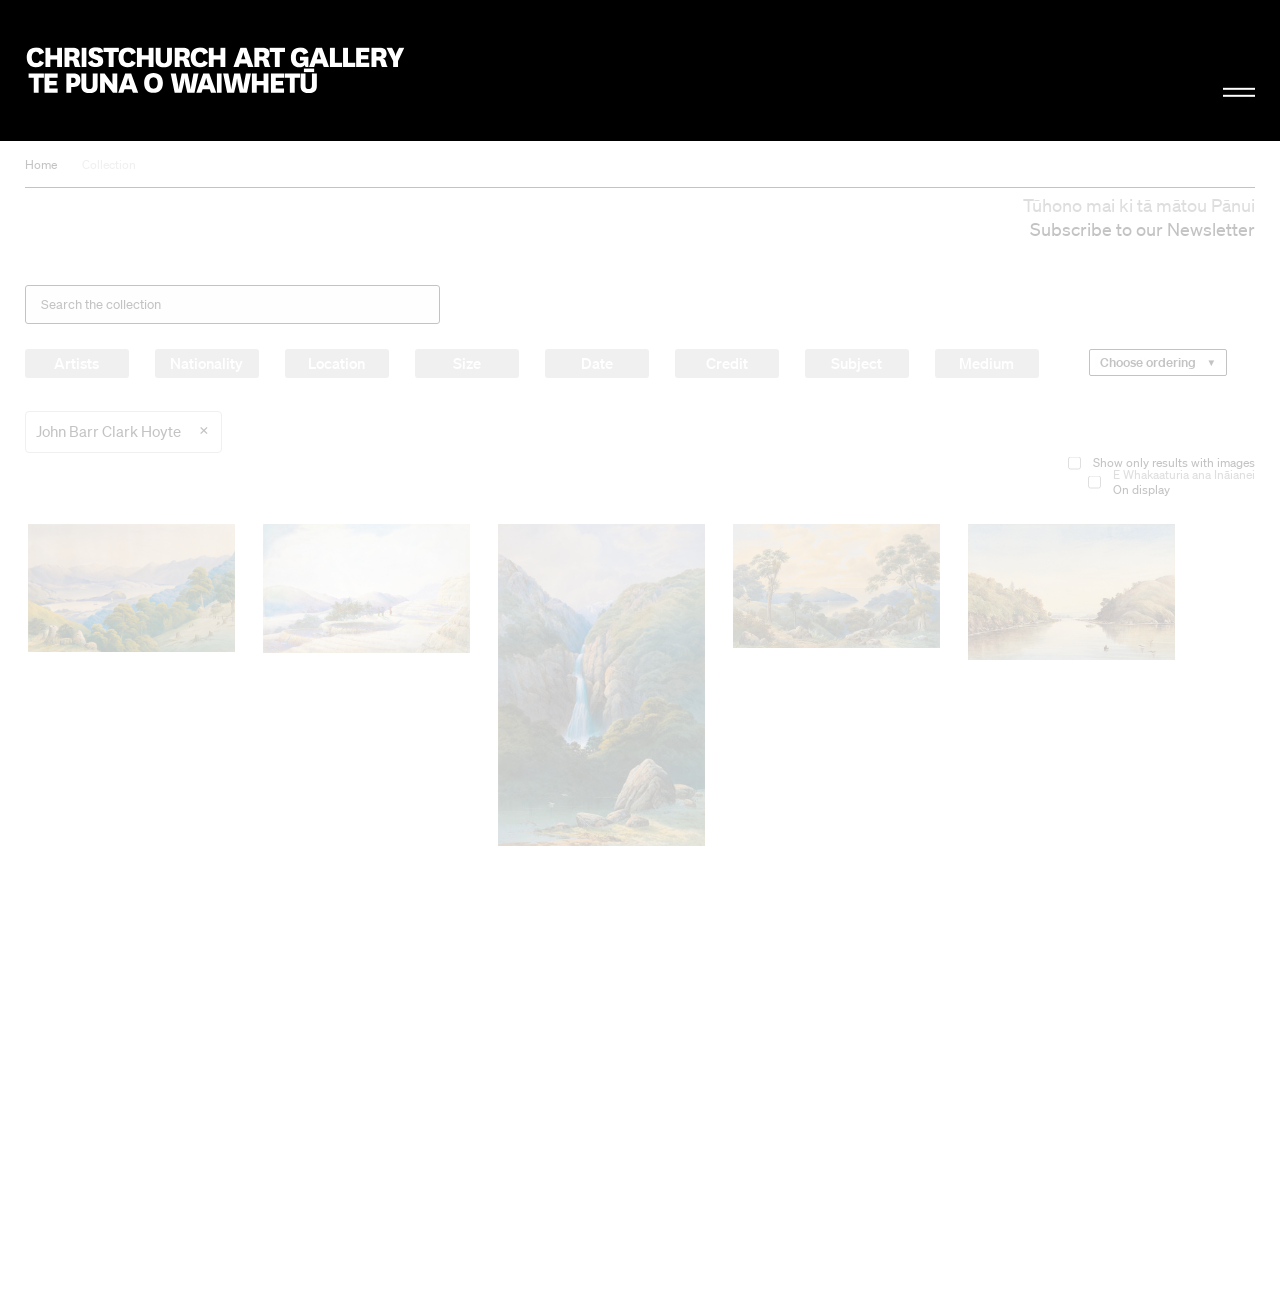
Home (41, 164)
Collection (109, 164)
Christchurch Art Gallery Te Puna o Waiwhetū (216, 71)
